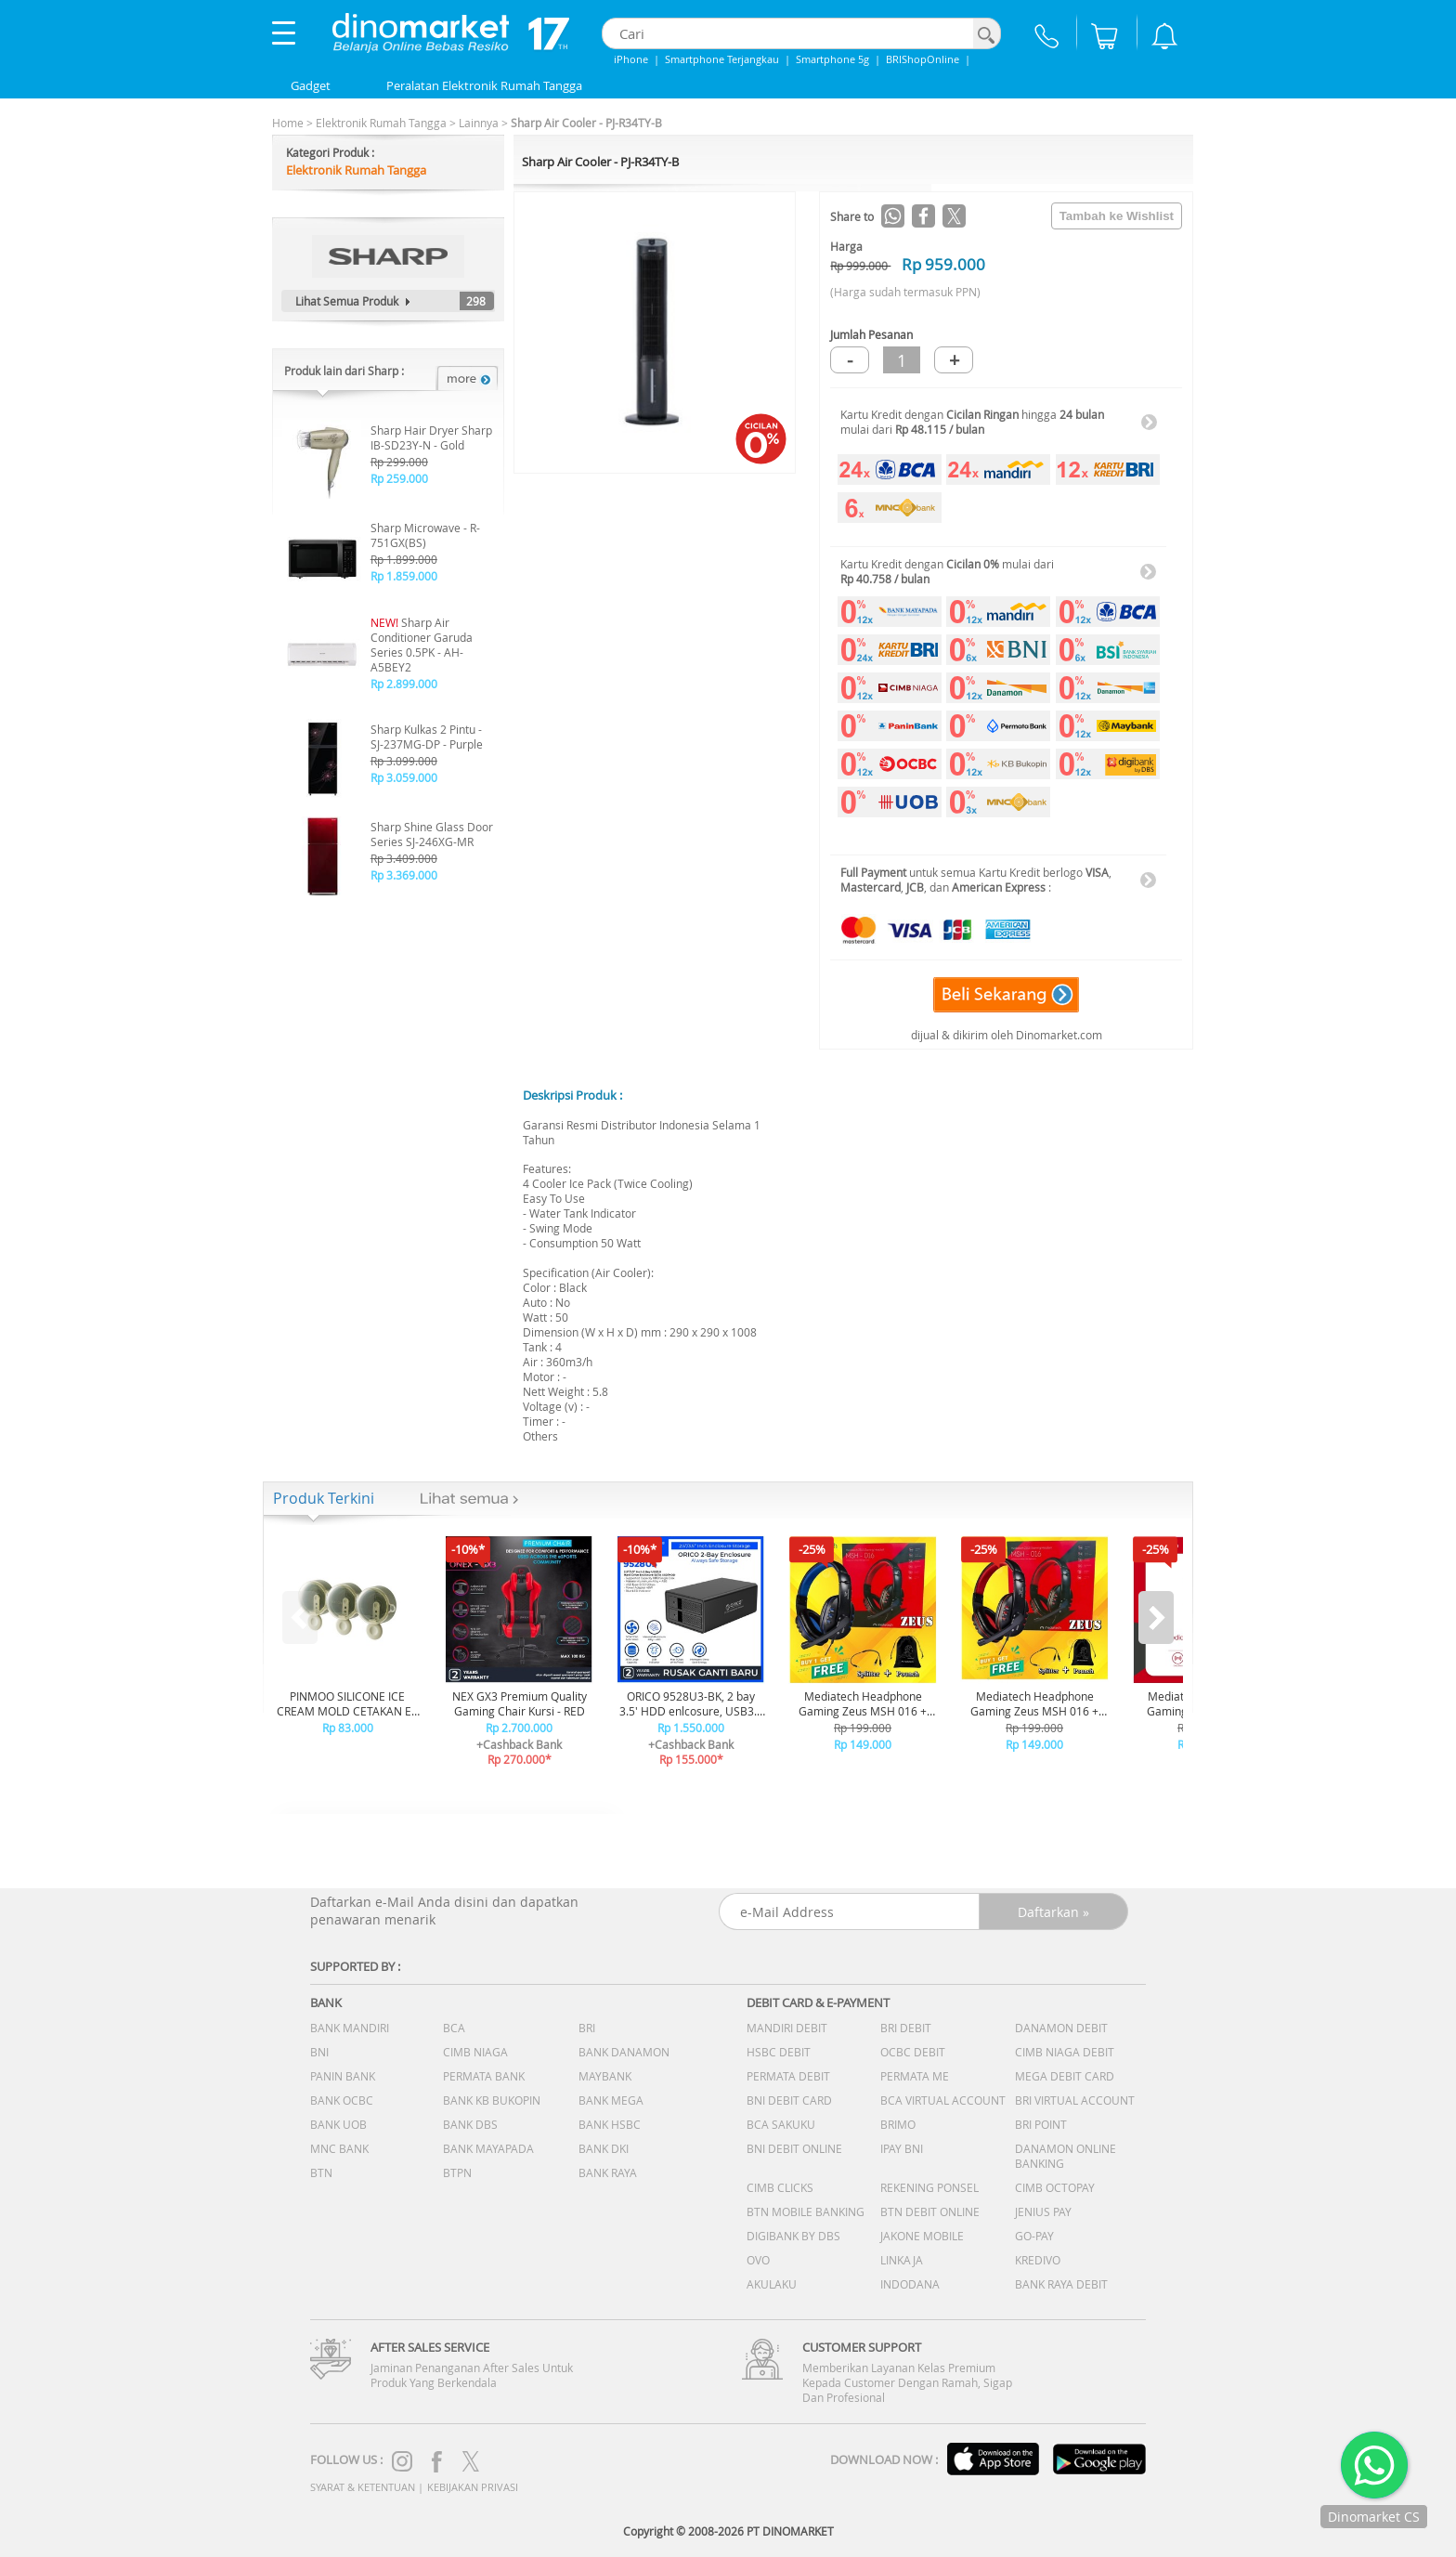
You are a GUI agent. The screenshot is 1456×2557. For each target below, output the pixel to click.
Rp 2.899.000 (403, 683)
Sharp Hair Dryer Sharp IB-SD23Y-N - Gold (431, 437)
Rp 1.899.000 (403, 559)
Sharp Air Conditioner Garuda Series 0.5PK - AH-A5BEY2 (421, 644)
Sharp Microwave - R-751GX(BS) (425, 535)
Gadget (311, 85)
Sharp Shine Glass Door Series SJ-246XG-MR (431, 834)
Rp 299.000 (399, 461)
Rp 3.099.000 (403, 760)
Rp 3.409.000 (403, 858)
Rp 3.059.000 (403, 777)
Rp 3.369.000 (403, 875)
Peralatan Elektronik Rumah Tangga (484, 85)
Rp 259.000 (399, 478)
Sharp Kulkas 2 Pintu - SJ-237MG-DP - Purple (426, 736)
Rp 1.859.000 (403, 575)
